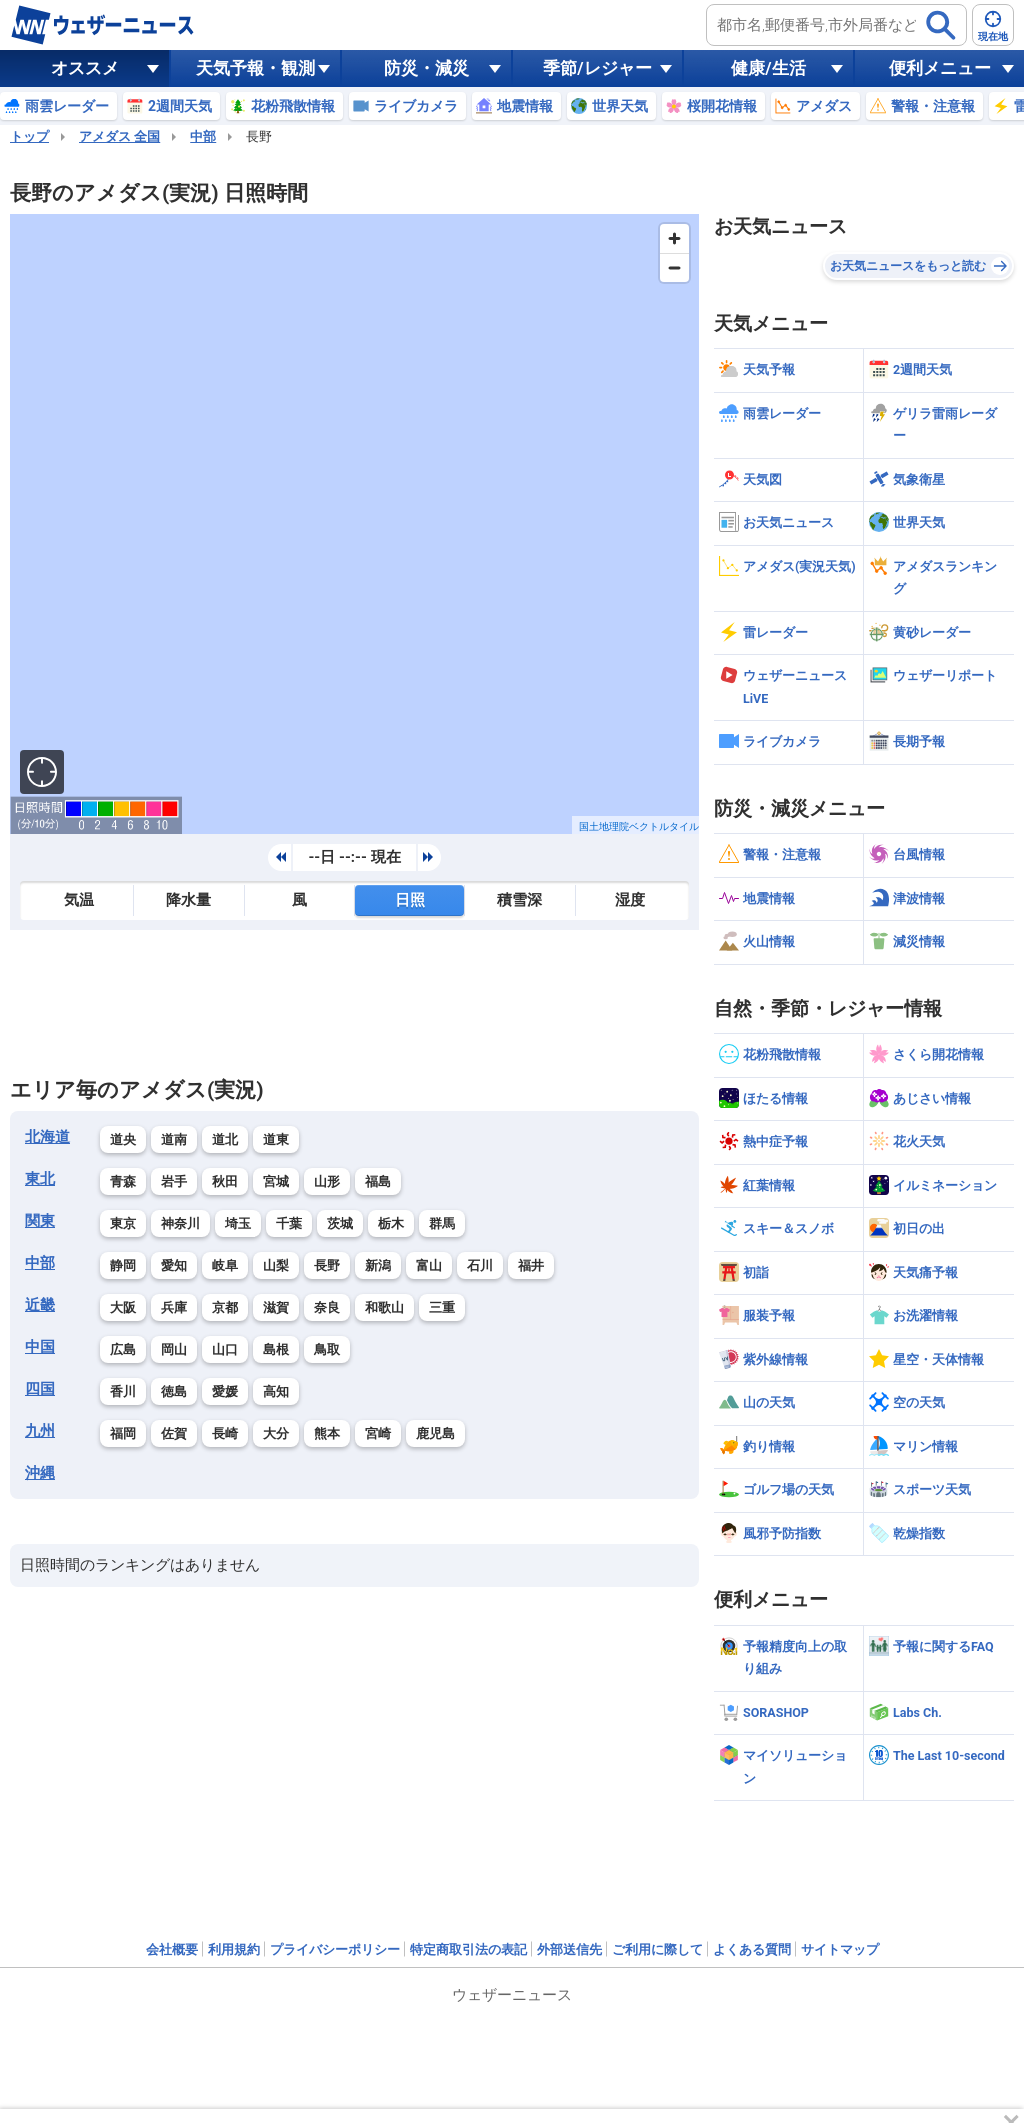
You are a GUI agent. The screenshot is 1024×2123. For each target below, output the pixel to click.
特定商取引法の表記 (468, 1949)
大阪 (123, 1307)
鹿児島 (435, 1433)
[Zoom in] (674, 238)
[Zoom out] (674, 267)
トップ (29, 136)
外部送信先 (569, 1949)
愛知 (174, 1265)
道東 (276, 1139)
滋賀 (276, 1307)
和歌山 (384, 1307)
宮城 (276, 1181)
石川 (480, 1265)
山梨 (276, 1265)
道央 (123, 1139)
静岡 (123, 1265)
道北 (225, 1139)
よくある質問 (752, 1949)
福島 (378, 1181)
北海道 (47, 1137)
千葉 (289, 1223)
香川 (123, 1391)
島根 (276, 1349)
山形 (327, 1181)
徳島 (174, 1391)
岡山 (174, 1349)
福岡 (123, 1433)
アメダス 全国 (119, 136)
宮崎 (378, 1433)
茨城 (340, 1223)
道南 (174, 1139)
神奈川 (180, 1223)
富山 (429, 1265)
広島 (123, 1349)
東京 (123, 1223)
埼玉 (238, 1223)
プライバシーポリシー (335, 1949)
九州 (40, 1431)
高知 (276, 1391)
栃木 (391, 1223)
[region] (354, 524)
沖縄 (40, 1473)
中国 (40, 1347)
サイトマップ (840, 1949)
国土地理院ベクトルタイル (639, 826)
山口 (225, 1349)
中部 (203, 136)
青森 (123, 1181)
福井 (531, 1265)
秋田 (225, 1181)
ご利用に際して (657, 1949)
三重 (442, 1307)
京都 (225, 1307)
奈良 (327, 1307)
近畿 (40, 1305)
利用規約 (234, 1949)
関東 (40, 1221)
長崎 (225, 1433)
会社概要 (172, 1949)
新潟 (378, 1265)
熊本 (327, 1433)
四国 (40, 1389)
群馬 (442, 1223)
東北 (40, 1179)
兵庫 (174, 1307)
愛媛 (225, 1391)
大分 (276, 1433)
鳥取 (327, 1349)
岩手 (174, 1181)
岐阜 (225, 1265)
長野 (327, 1265)
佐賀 (174, 1433)
